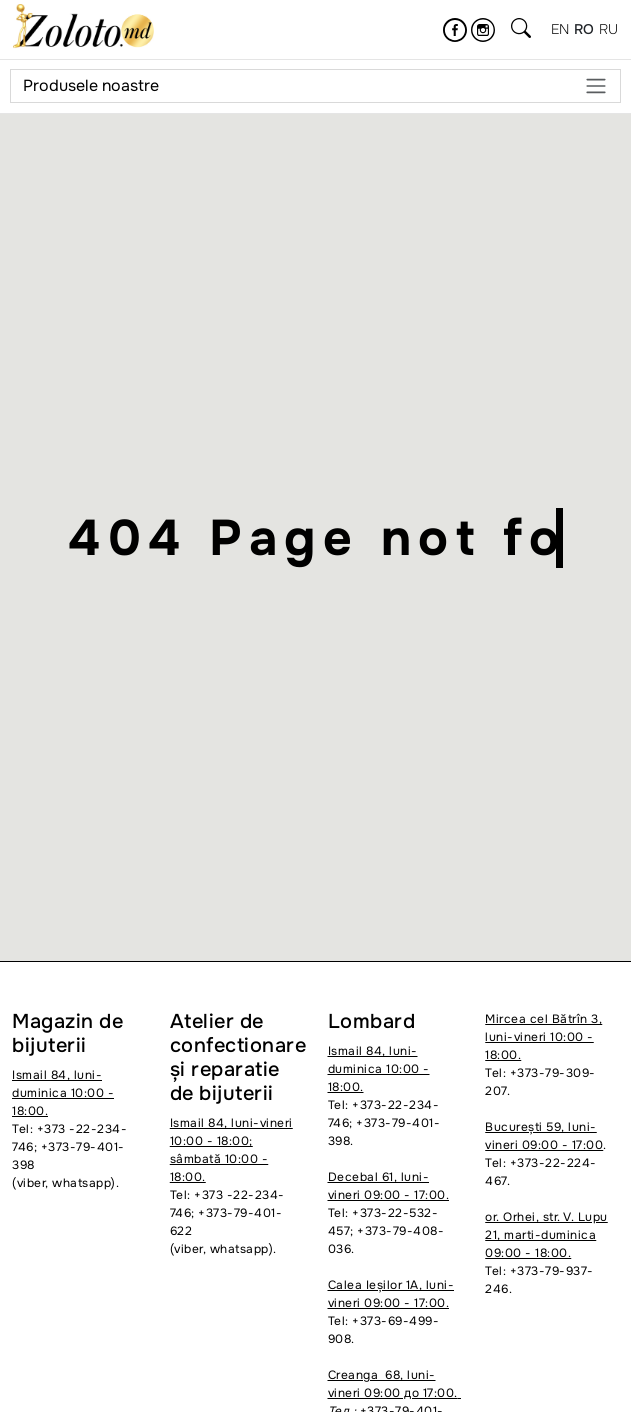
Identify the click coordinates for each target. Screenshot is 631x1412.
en (560, 29)
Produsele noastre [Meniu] (315, 86)
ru (609, 29)
